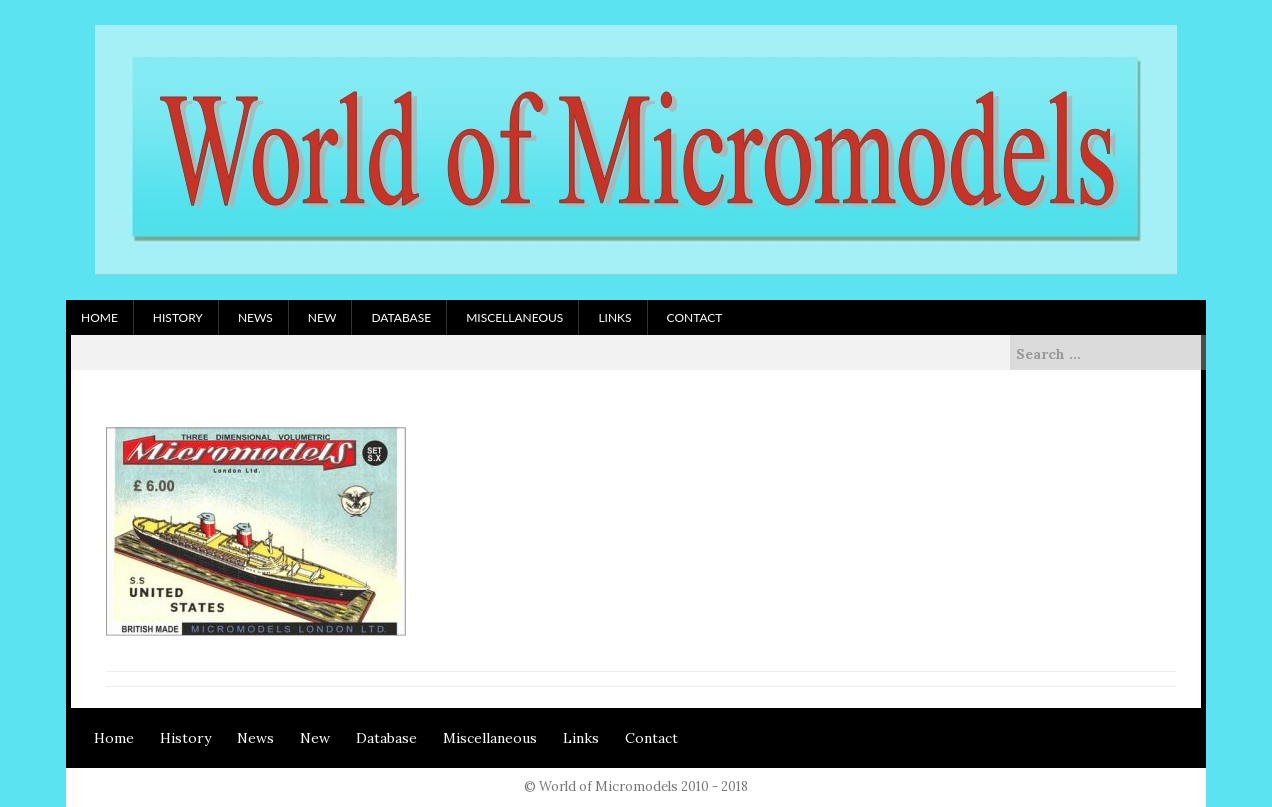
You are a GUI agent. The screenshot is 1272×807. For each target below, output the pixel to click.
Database (401, 317)
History (178, 317)
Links (614, 317)
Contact (695, 317)
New (322, 317)
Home (99, 317)
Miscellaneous (514, 317)
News (255, 317)
